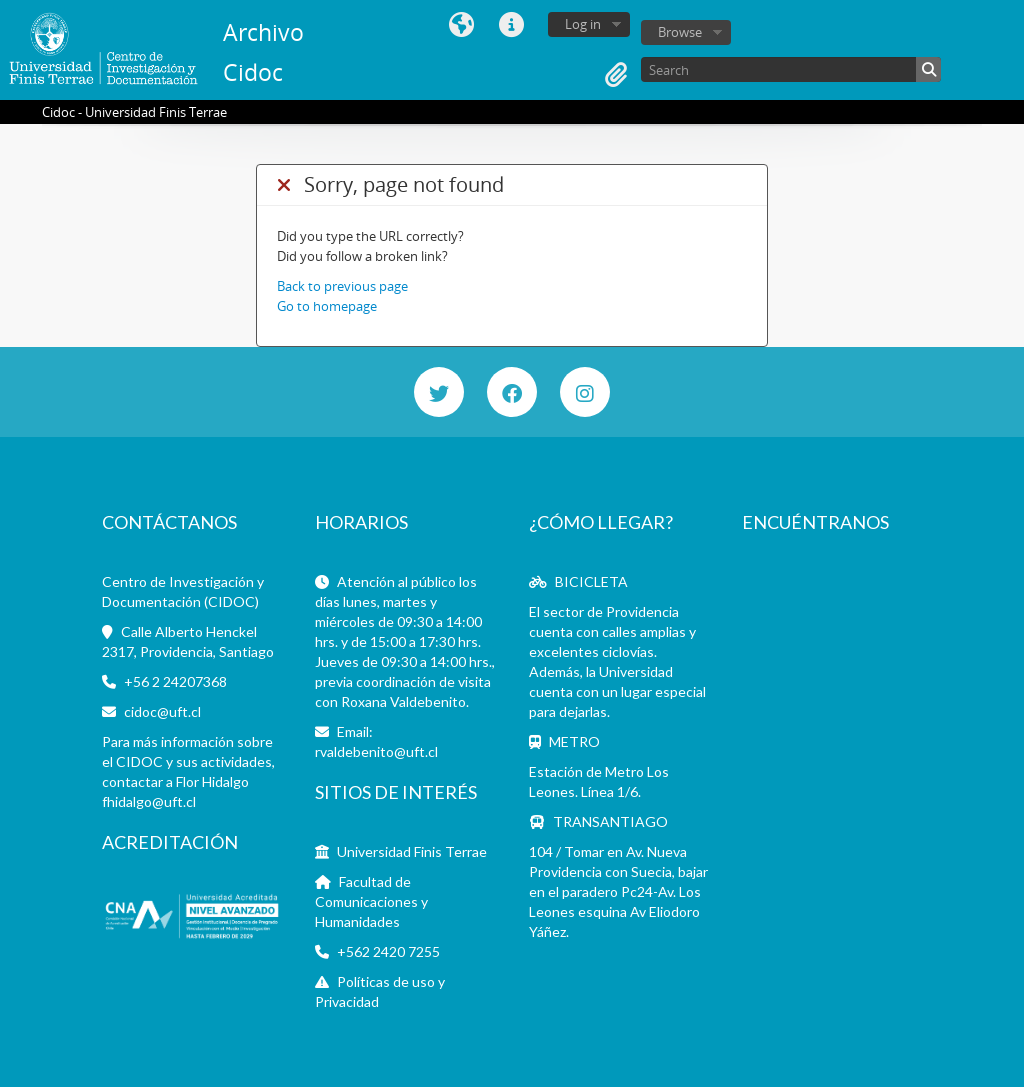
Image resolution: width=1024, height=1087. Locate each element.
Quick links (511, 25)
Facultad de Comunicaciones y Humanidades (371, 901)
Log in (583, 24)
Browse (680, 32)
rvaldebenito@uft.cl (376, 751)
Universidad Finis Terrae (412, 851)
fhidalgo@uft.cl (149, 801)
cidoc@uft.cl (162, 711)
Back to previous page (342, 286)
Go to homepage (327, 306)
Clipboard (616, 75)
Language (461, 25)
